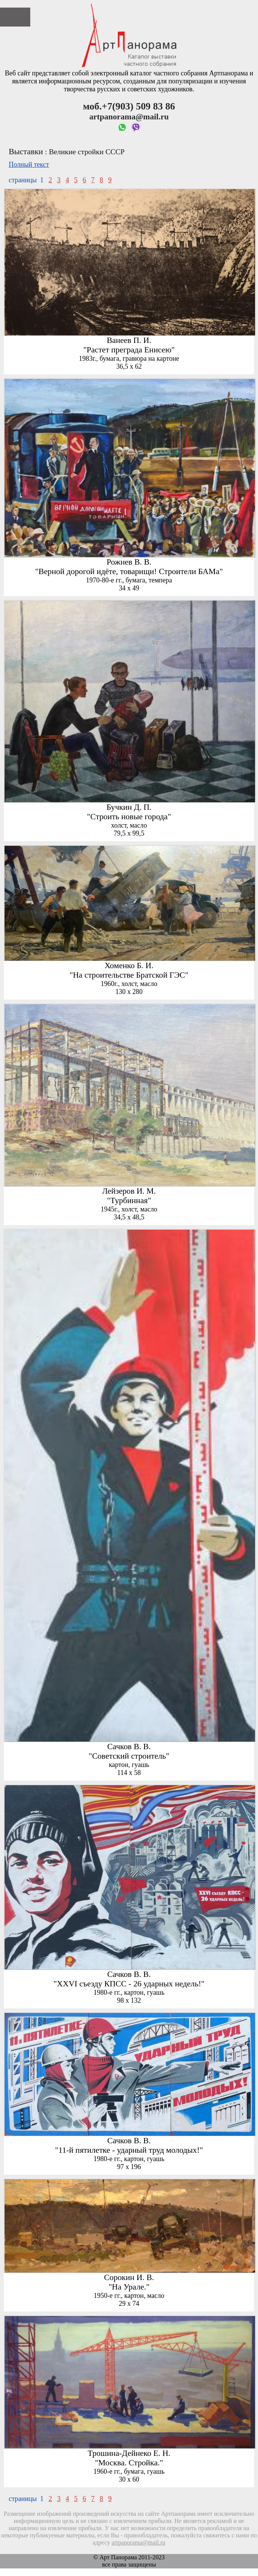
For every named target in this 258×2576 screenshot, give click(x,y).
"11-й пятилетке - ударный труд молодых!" (129, 2150)
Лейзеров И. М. (129, 1191)
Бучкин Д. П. (128, 807)
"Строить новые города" (129, 816)
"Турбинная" (129, 1200)
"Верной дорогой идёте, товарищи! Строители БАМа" (129, 571)
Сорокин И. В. (129, 2277)
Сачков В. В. (129, 1746)
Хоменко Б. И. (128, 965)
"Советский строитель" (129, 1756)
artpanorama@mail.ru (138, 2542)
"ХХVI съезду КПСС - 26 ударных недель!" (128, 1983)
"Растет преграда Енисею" (129, 349)
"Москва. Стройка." (129, 2462)
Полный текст (29, 164)
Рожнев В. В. (129, 562)
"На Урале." (129, 2286)
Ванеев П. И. (129, 340)
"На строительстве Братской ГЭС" (129, 975)
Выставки (26, 151)
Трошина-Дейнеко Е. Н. (129, 2453)
